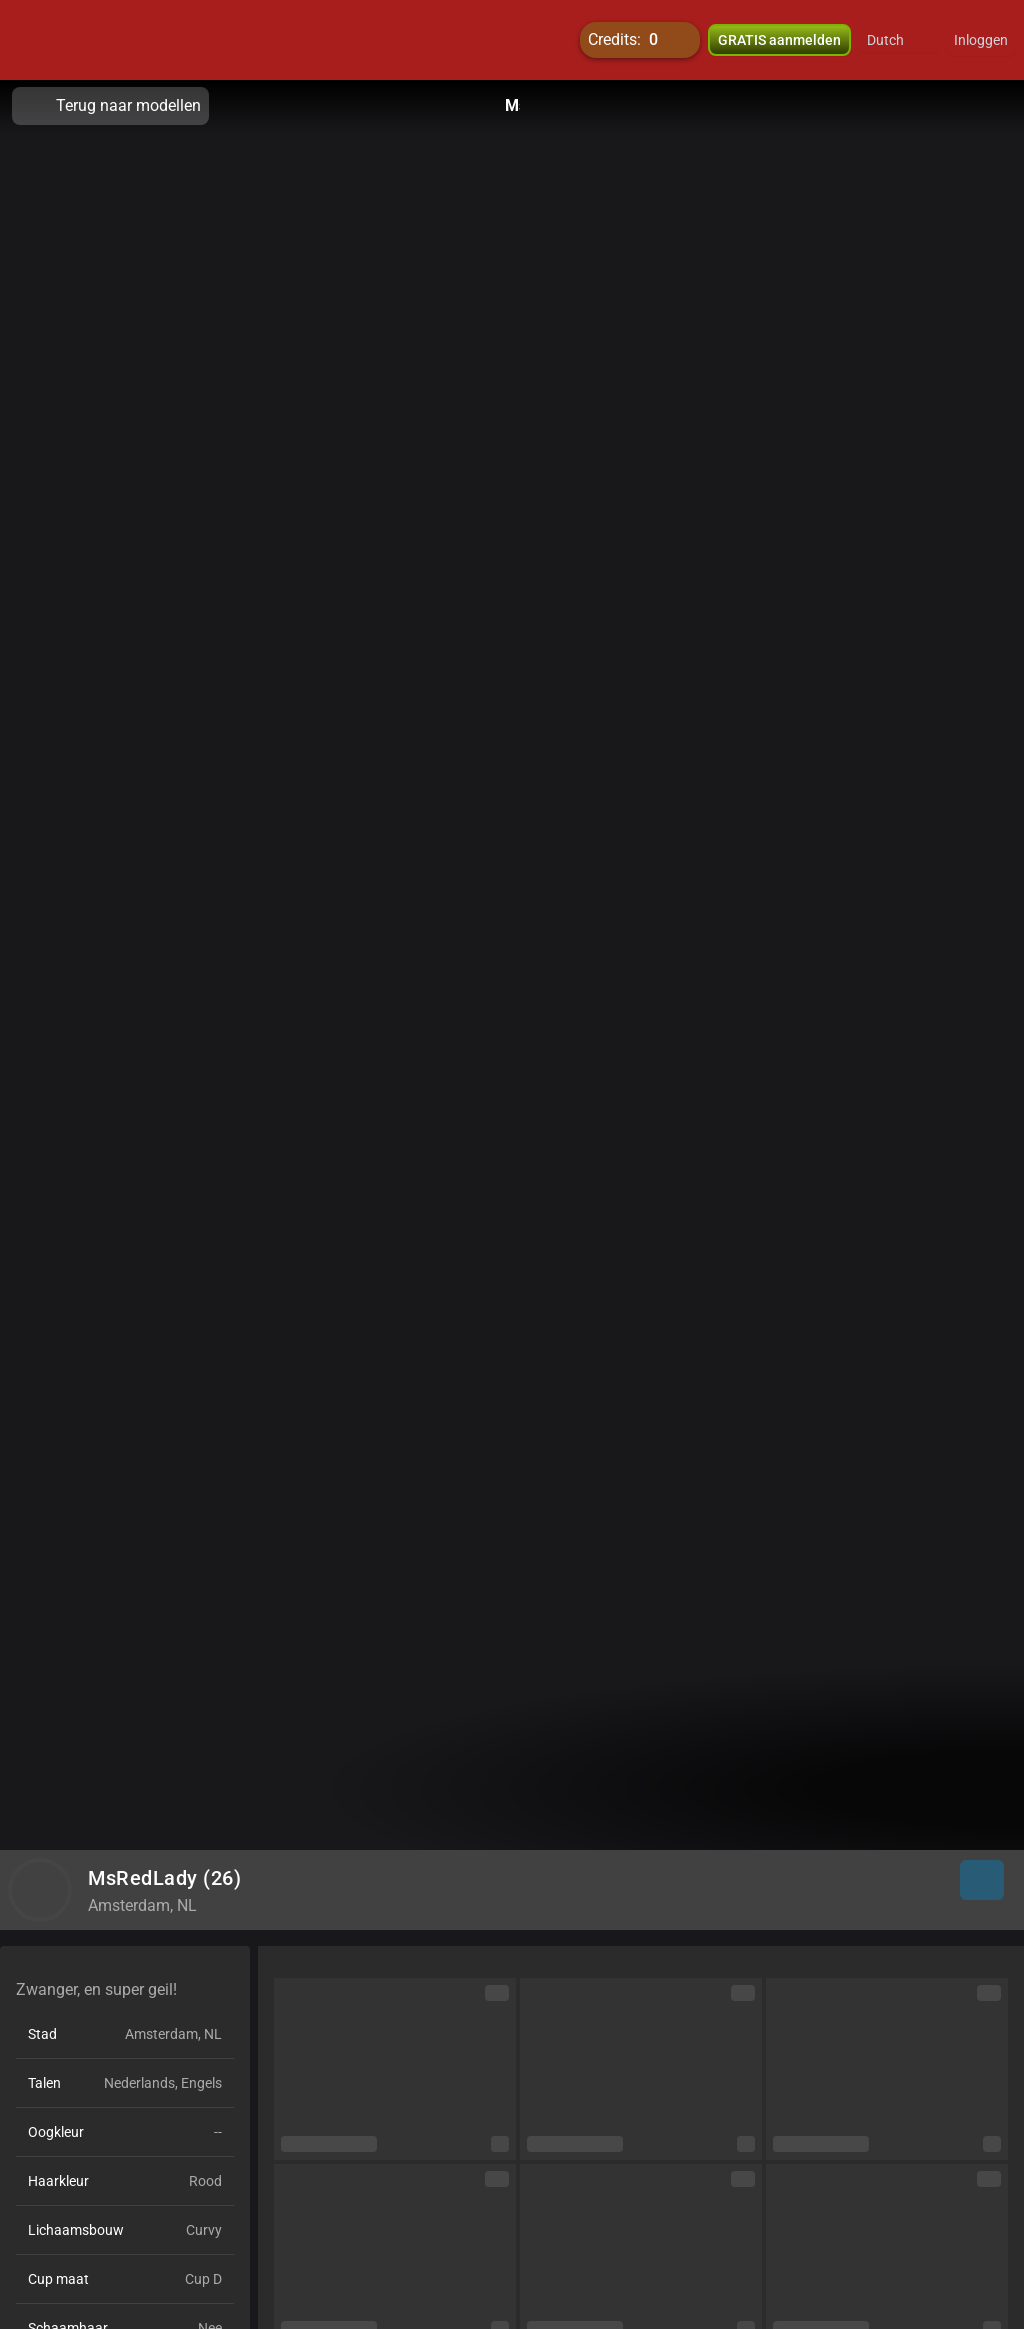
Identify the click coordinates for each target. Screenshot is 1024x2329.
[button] (898, 40)
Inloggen (981, 40)
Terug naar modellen (110, 106)
